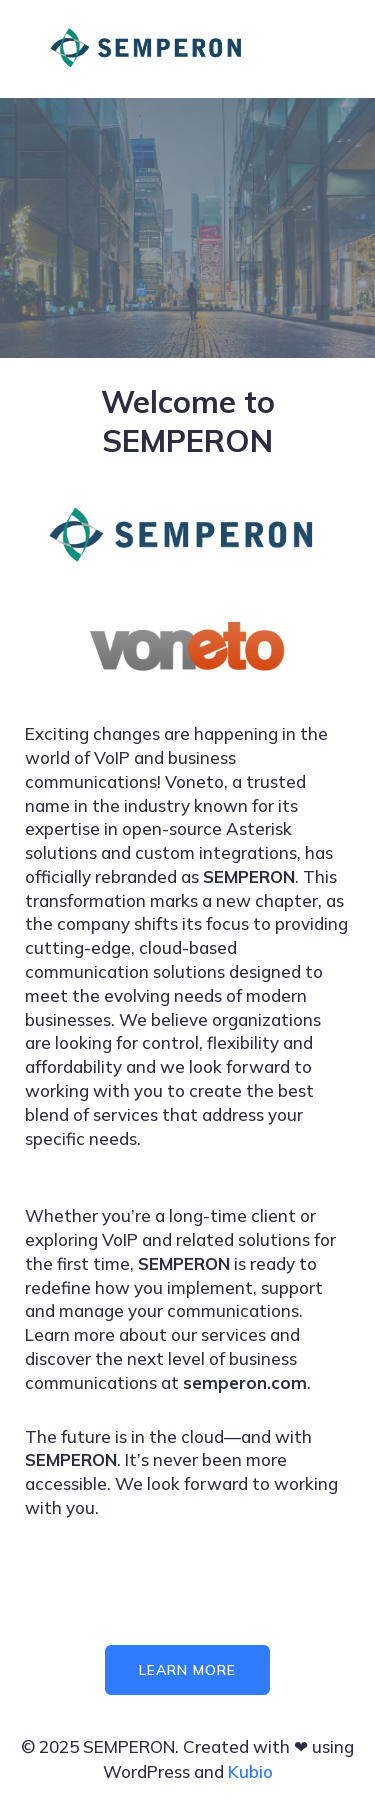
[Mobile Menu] (318, 49)
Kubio (250, 1771)
